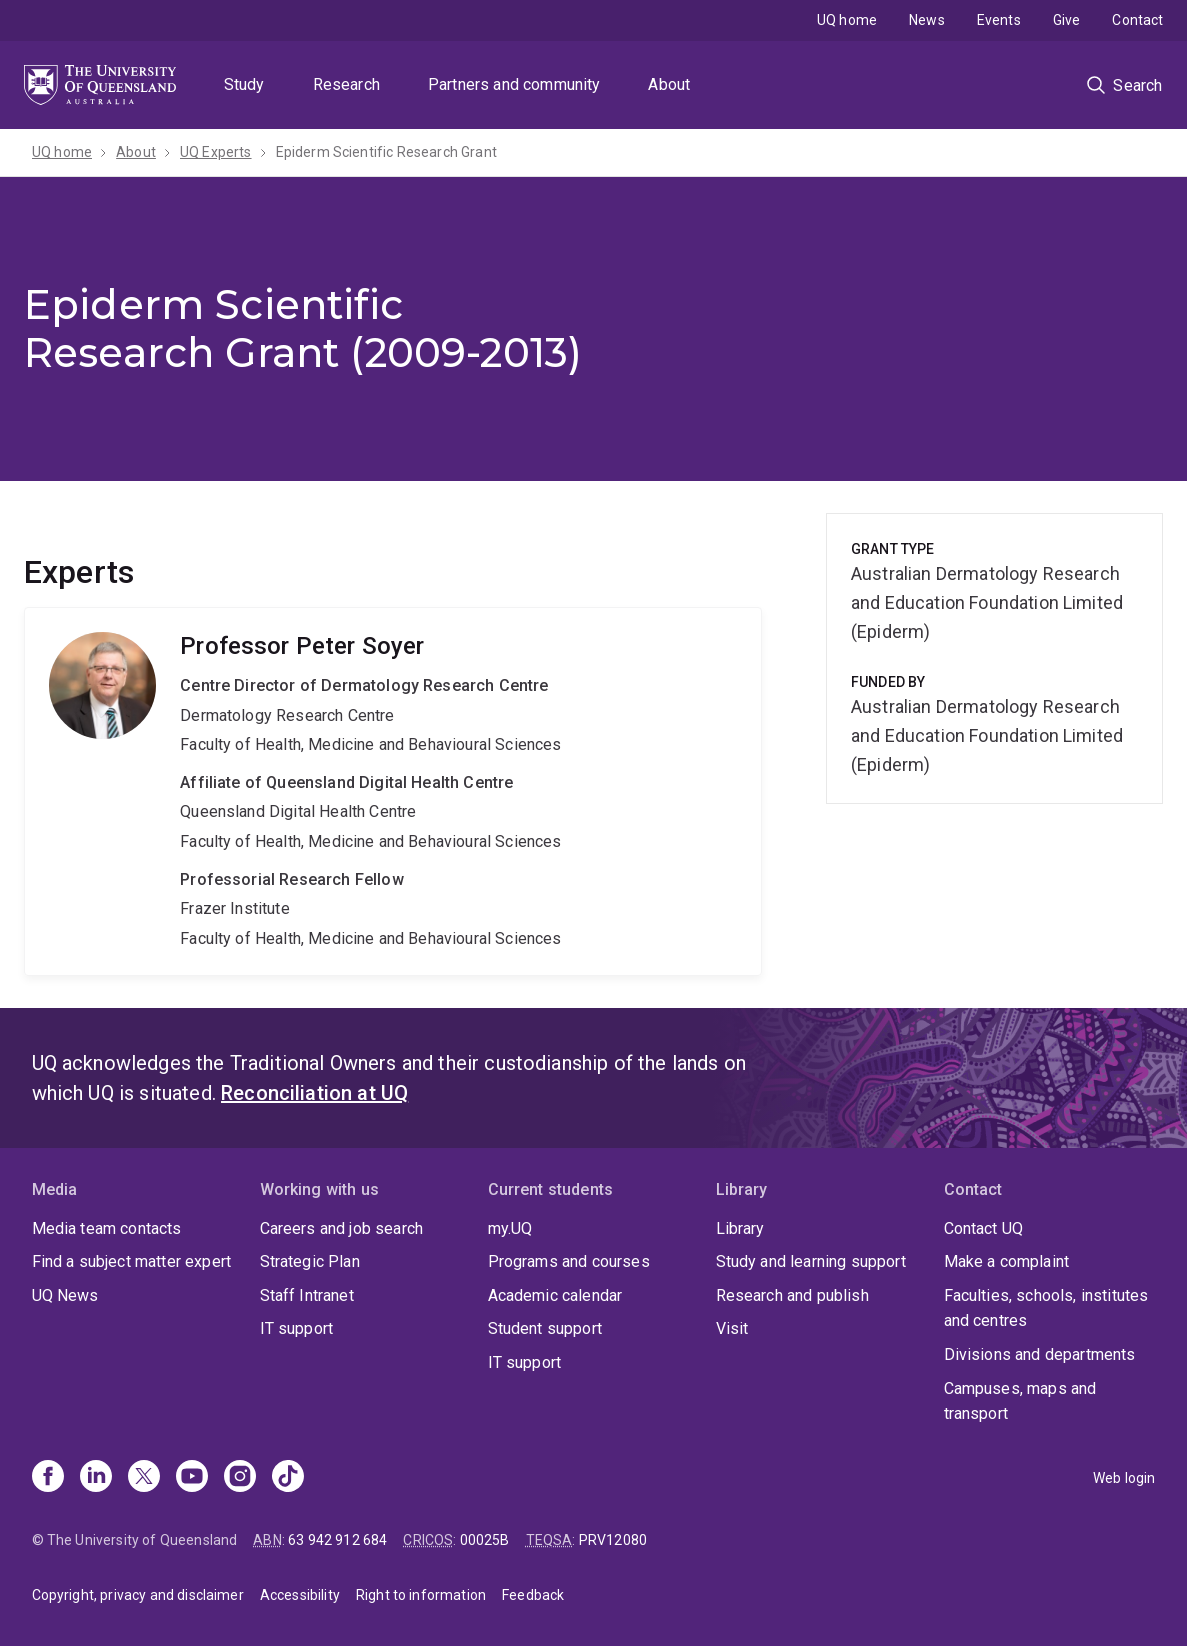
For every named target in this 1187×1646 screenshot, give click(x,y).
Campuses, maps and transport (1020, 1401)
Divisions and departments (1040, 1354)
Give (1067, 20)
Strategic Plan (310, 1261)
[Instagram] (240, 1478)
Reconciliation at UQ (314, 1093)
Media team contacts (107, 1228)
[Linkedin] (96, 1478)
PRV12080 (613, 1540)
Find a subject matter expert (131, 1261)
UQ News (65, 1295)
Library (740, 1228)
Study (244, 84)
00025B (485, 1540)
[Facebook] (48, 1478)
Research (346, 84)
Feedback (533, 1595)
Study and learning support (811, 1261)
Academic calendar (555, 1295)
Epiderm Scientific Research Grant (386, 152)
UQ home (847, 20)
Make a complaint (1007, 1261)
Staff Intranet (307, 1295)
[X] (144, 1478)
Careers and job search (342, 1228)
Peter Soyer (393, 791)
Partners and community (514, 84)
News (927, 20)
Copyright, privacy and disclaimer (138, 1595)
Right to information (421, 1595)
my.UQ (510, 1228)
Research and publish (792, 1295)
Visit (732, 1328)
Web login (1124, 1478)
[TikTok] (288, 1478)
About (669, 84)
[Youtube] (192, 1478)
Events (999, 20)
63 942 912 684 (337, 1540)
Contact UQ (984, 1228)
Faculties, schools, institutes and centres (1046, 1308)
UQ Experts (216, 152)
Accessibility (300, 1595)
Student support (545, 1328)
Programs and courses (569, 1261)
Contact (1137, 20)
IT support (297, 1328)
